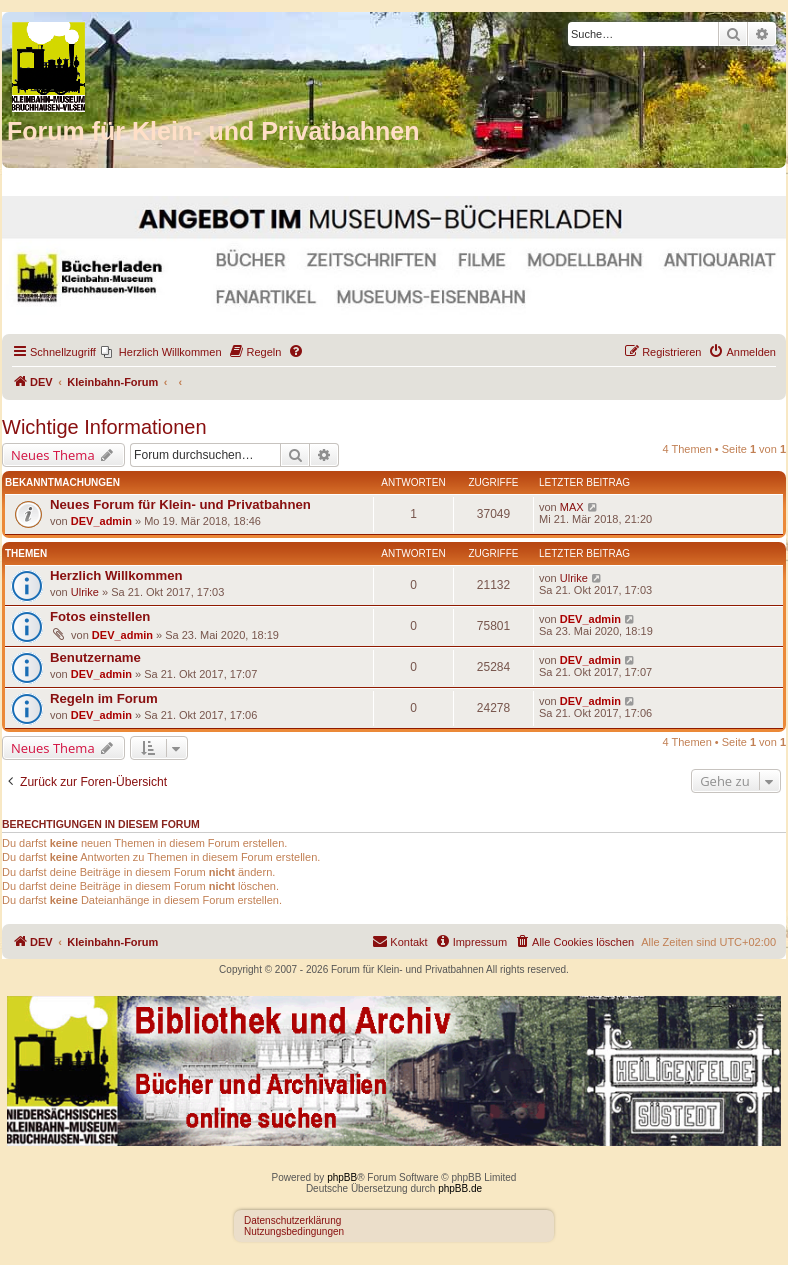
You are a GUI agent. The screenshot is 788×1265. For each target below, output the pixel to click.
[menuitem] (161, 352)
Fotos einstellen (100, 616)
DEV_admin (101, 521)
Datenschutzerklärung (292, 1220)
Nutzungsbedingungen (294, 1231)
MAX (572, 507)
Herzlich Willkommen (116, 575)
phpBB (342, 1177)
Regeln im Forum (104, 698)
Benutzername (95, 657)
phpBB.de (460, 1188)
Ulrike (85, 592)
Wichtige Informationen (104, 427)
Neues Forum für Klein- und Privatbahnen (180, 504)
